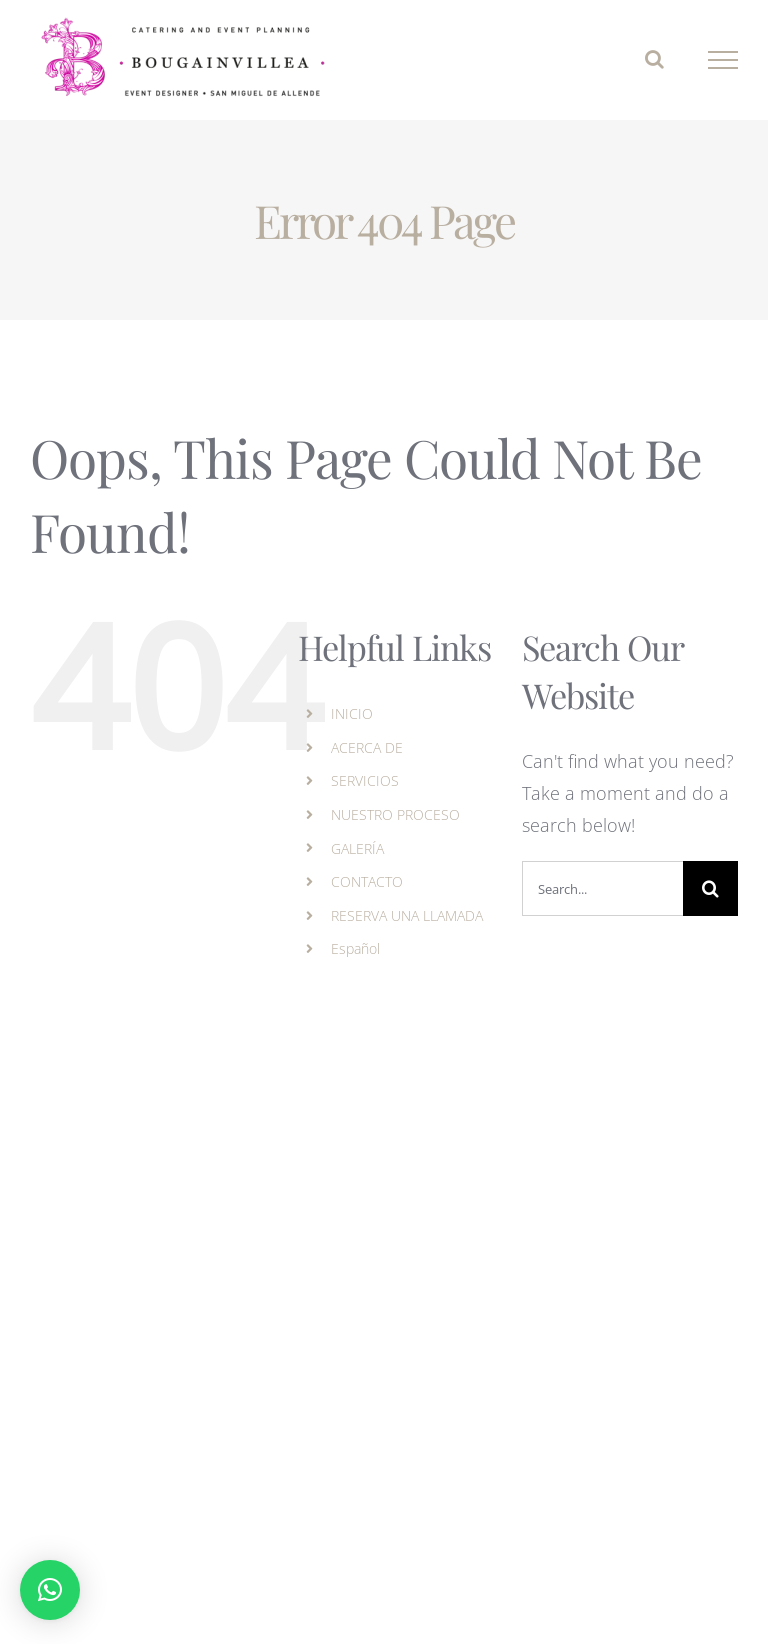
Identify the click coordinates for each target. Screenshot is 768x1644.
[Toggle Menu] (723, 60)
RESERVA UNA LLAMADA (407, 915)
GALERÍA (357, 848)
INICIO (352, 713)
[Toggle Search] (654, 59)
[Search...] (602, 888)
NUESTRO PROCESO (395, 814)
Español (355, 948)
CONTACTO (367, 881)
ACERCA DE (367, 747)
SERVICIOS (365, 780)
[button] (50, 1590)
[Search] (710, 888)
